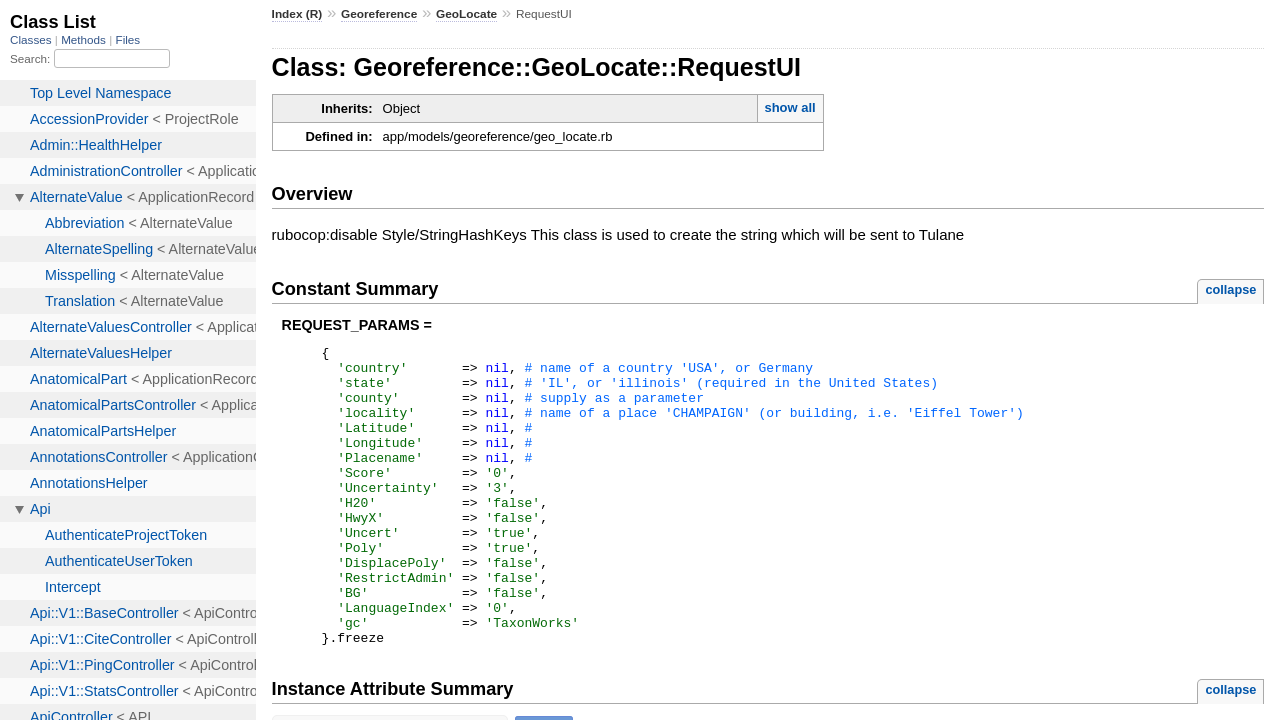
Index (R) (297, 14)
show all (789, 107)
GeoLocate (466, 14)
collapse (1230, 289)
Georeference (379, 14)
